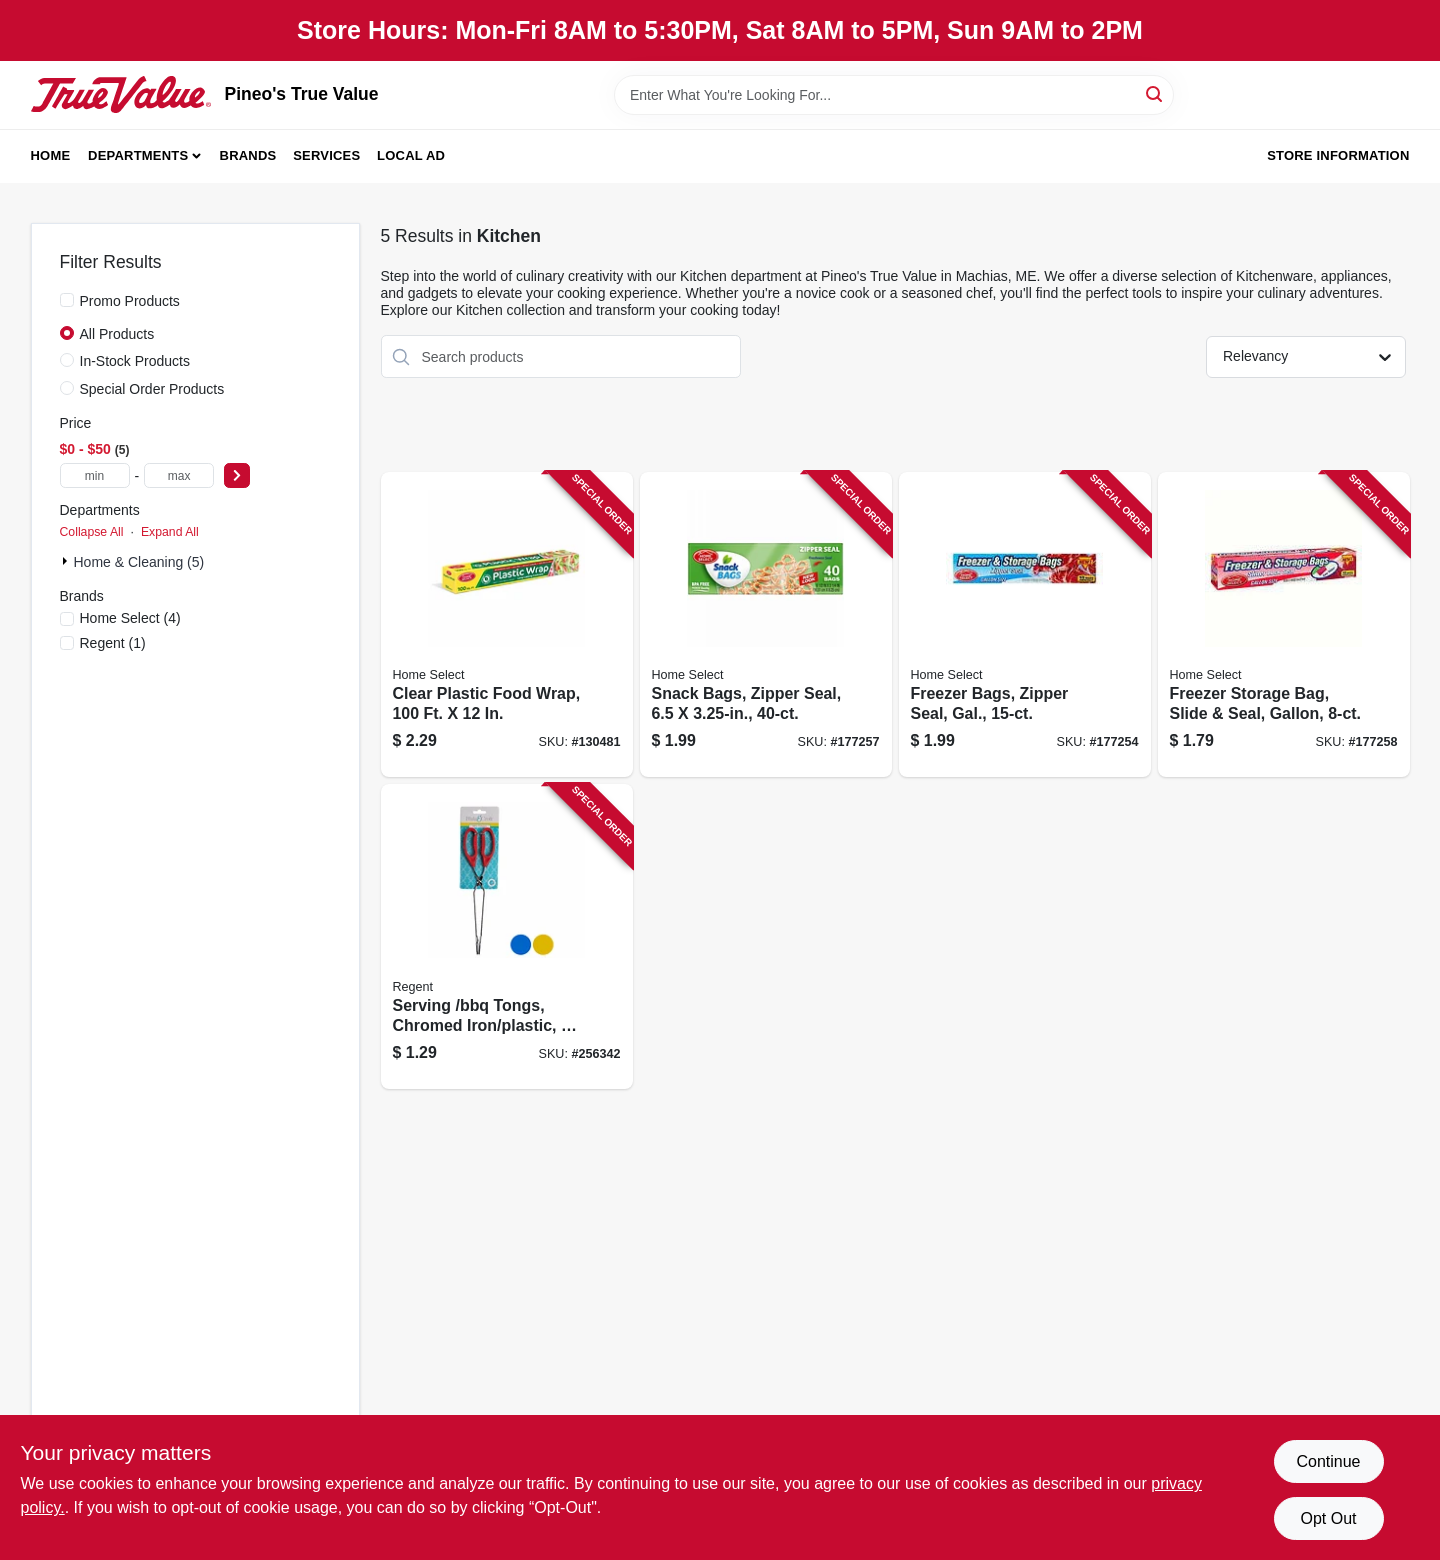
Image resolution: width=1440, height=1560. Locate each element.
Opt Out (1328, 1518)
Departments (138, 155)
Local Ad (411, 155)
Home (51, 155)
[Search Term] (894, 95)
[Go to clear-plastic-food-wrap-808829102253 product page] (507, 624)
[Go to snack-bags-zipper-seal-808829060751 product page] (766, 624)
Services (326, 155)
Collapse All (92, 532)
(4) (130, 618)
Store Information (1338, 155)
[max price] (179, 475)
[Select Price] (237, 475)
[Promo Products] (67, 300)
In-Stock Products (135, 361)
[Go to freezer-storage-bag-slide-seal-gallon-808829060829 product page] (1284, 624)
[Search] (1155, 93)
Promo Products (130, 301)
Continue (1328, 1461)
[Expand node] (67, 561)
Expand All (170, 532)
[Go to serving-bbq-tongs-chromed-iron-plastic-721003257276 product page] (507, 936)
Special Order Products (152, 389)
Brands (248, 155)
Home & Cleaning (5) (139, 562)
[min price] (95, 475)
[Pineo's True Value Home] (121, 94)
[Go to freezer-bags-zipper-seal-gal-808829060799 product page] (1025, 624)
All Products (117, 334)
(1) (113, 643)
